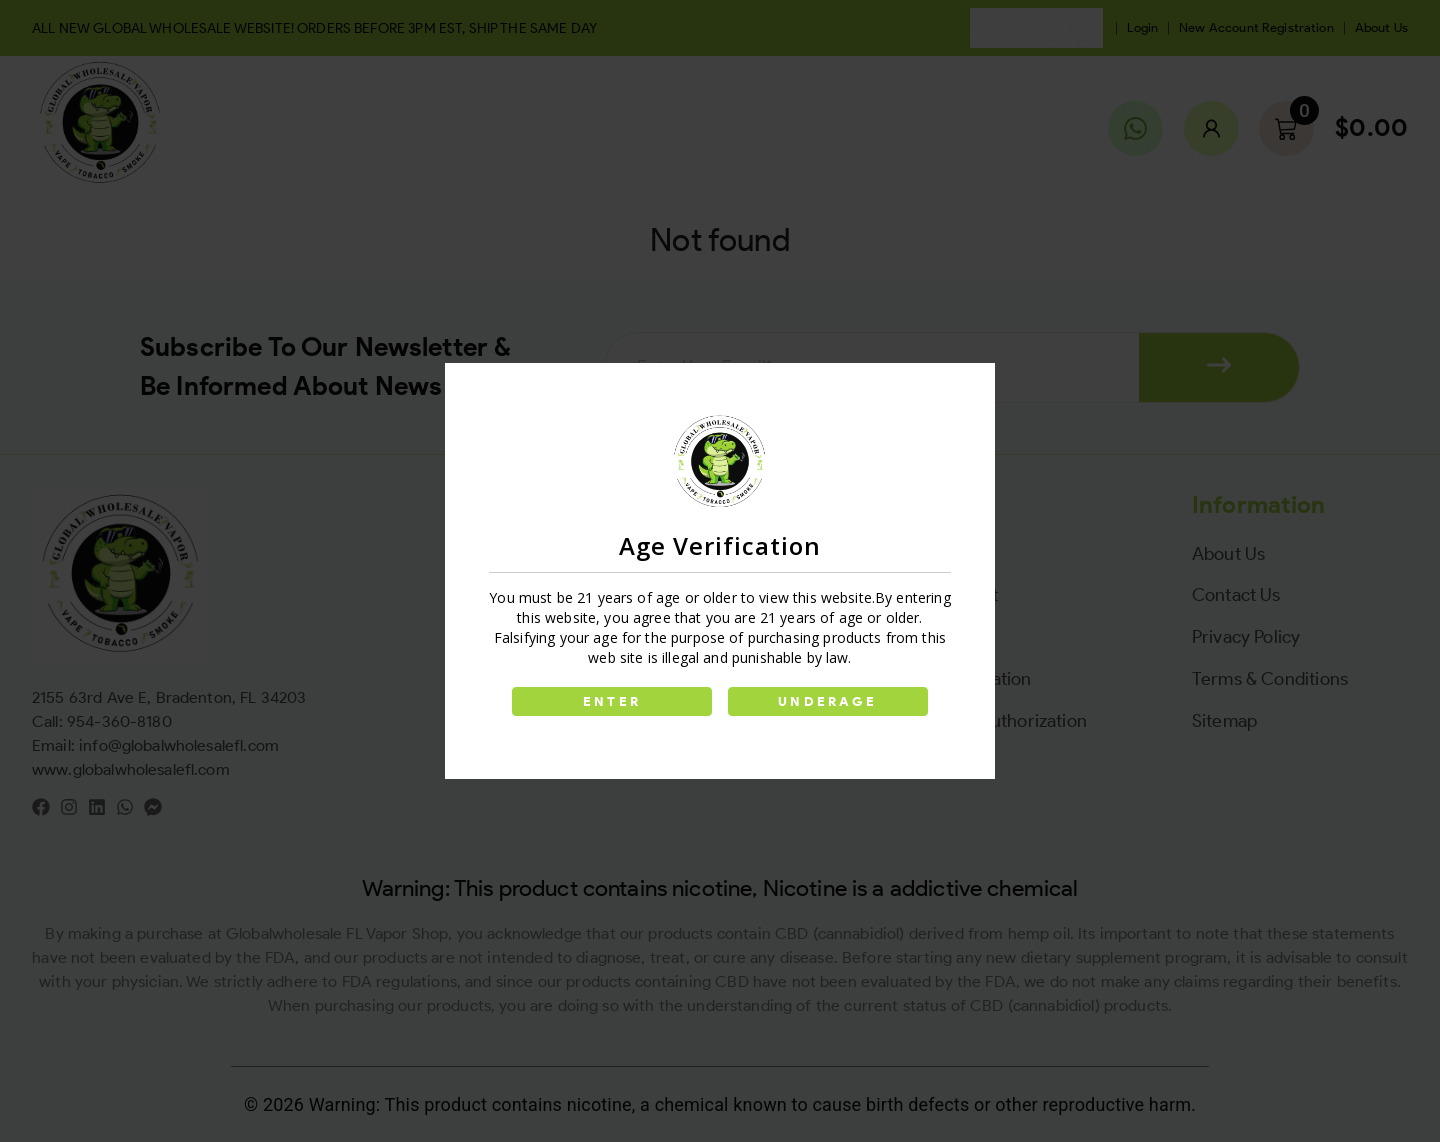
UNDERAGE (828, 701)
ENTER (612, 701)
